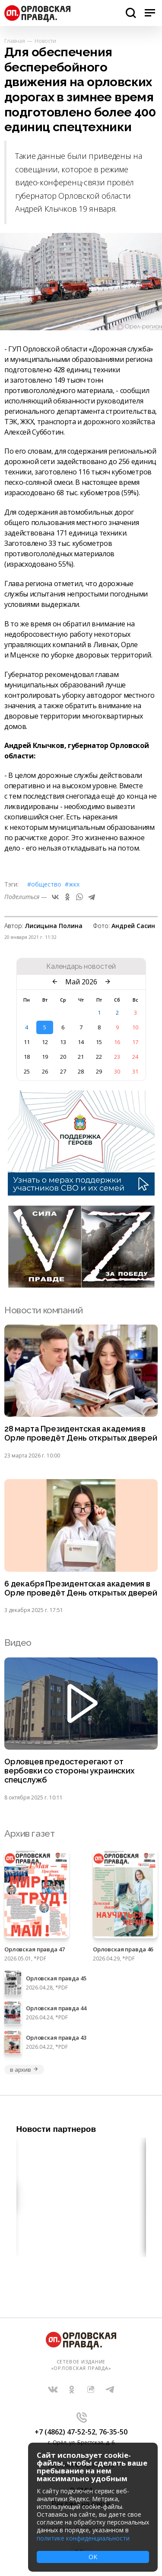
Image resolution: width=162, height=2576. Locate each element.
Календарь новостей (81, 966)
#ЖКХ (72, 884)
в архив (24, 2069)
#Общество (44, 884)
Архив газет (29, 1833)
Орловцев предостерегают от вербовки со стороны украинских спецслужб (69, 1770)
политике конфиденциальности (83, 2538)
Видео (18, 1642)
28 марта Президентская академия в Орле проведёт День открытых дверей (80, 1433)
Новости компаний (43, 1310)
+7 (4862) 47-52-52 (65, 2432)
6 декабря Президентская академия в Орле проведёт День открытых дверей (80, 1588)
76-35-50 (113, 2432)
